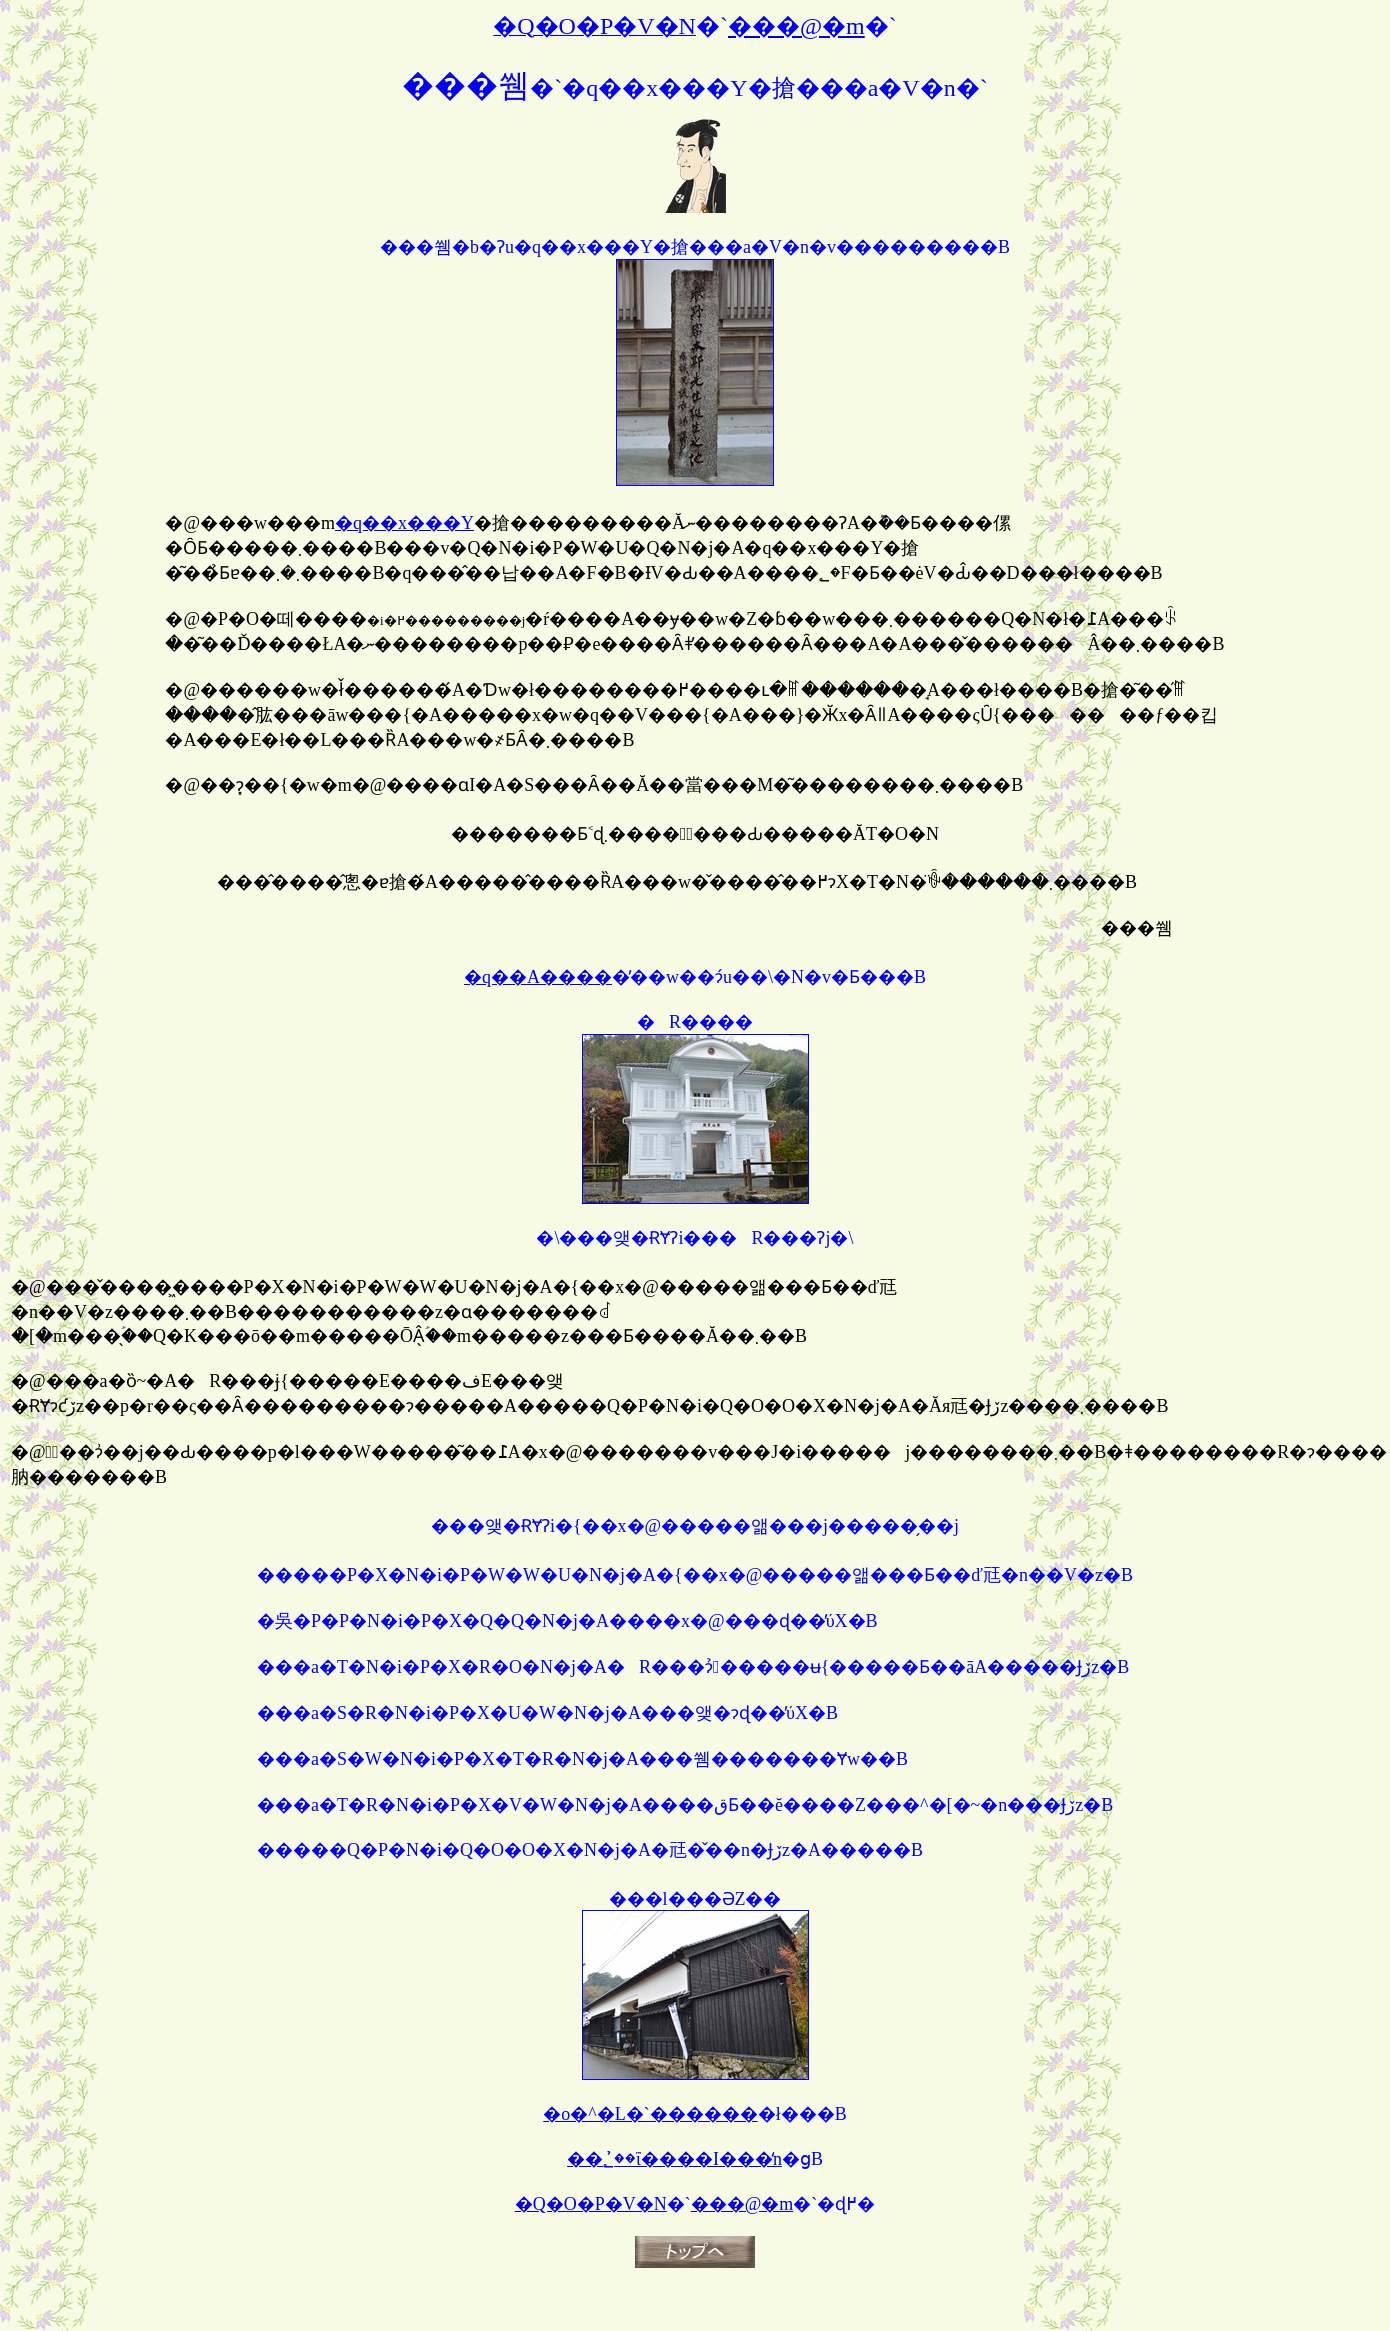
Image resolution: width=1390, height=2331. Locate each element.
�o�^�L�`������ (650, 2114)
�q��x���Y (404, 523)
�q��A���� (538, 977)
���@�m (742, 2204)
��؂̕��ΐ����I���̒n (674, 2159)
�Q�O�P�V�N (591, 2204)
